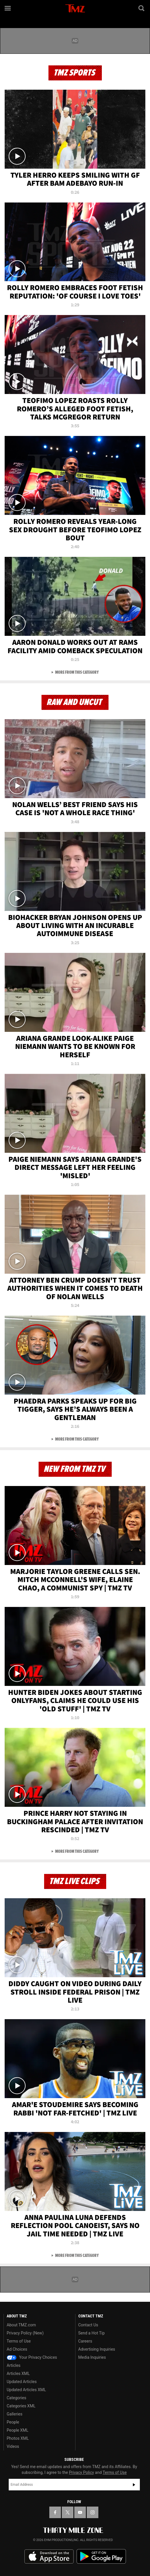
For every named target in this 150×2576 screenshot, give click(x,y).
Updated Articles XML (26, 2389)
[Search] (142, 8)
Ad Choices (17, 2349)
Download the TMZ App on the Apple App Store (49, 2556)
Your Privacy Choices (32, 2357)
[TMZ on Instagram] (92, 2512)
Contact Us (88, 2325)
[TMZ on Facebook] (55, 2512)
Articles (14, 2365)
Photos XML (18, 2438)
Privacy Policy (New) (25, 2333)
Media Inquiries (92, 2357)
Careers (85, 2341)
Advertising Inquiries (96, 2349)
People (13, 2422)
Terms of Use (19, 2341)
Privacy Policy (81, 2472)
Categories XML (21, 2406)
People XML (17, 2430)
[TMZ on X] (67, 2512)
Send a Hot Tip (91, 2333)
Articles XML (18, 2373)
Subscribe (134, 2484)
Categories (16, 2397)
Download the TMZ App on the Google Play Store (101, 2556)
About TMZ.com (21, 2325)
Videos (13, 2446)
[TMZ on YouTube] (80, 2512)
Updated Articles (22, 2381)
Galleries (14, 2414)
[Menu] (8, 8)
